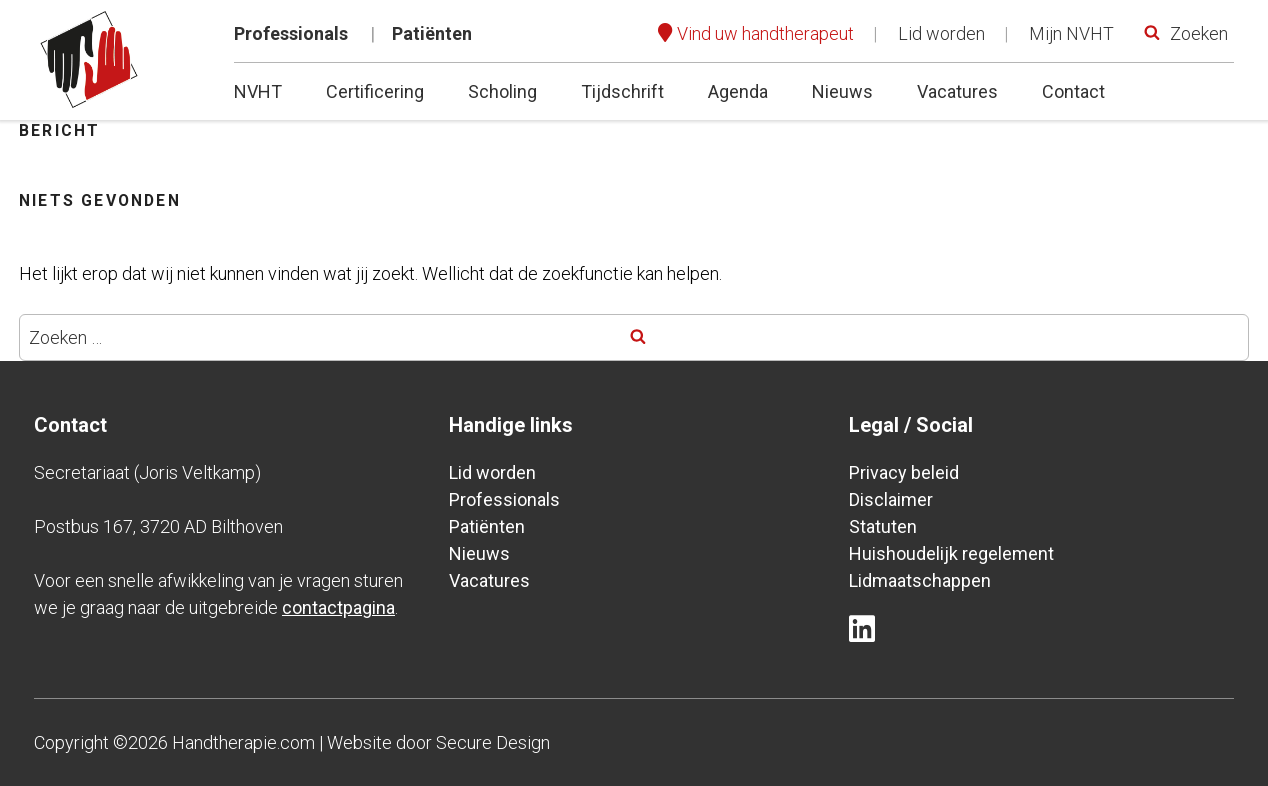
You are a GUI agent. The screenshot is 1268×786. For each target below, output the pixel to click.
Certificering (375, 91)
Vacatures (957, 91)
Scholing (502, 91)
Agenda (738, 91)
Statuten (883, 526)
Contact (1073, 91)
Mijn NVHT (1071, 33)
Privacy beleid (904, 472)
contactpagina (338, 607)
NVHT (258, 91)
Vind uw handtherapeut (765, 33)
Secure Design (493, 742)
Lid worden (941, 33)
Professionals (291, 33)
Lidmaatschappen (920, 580)
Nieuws (842, 91)
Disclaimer (891, 499)
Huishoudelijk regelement (951, 553)
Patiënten (432, 33)
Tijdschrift (622, 91)
